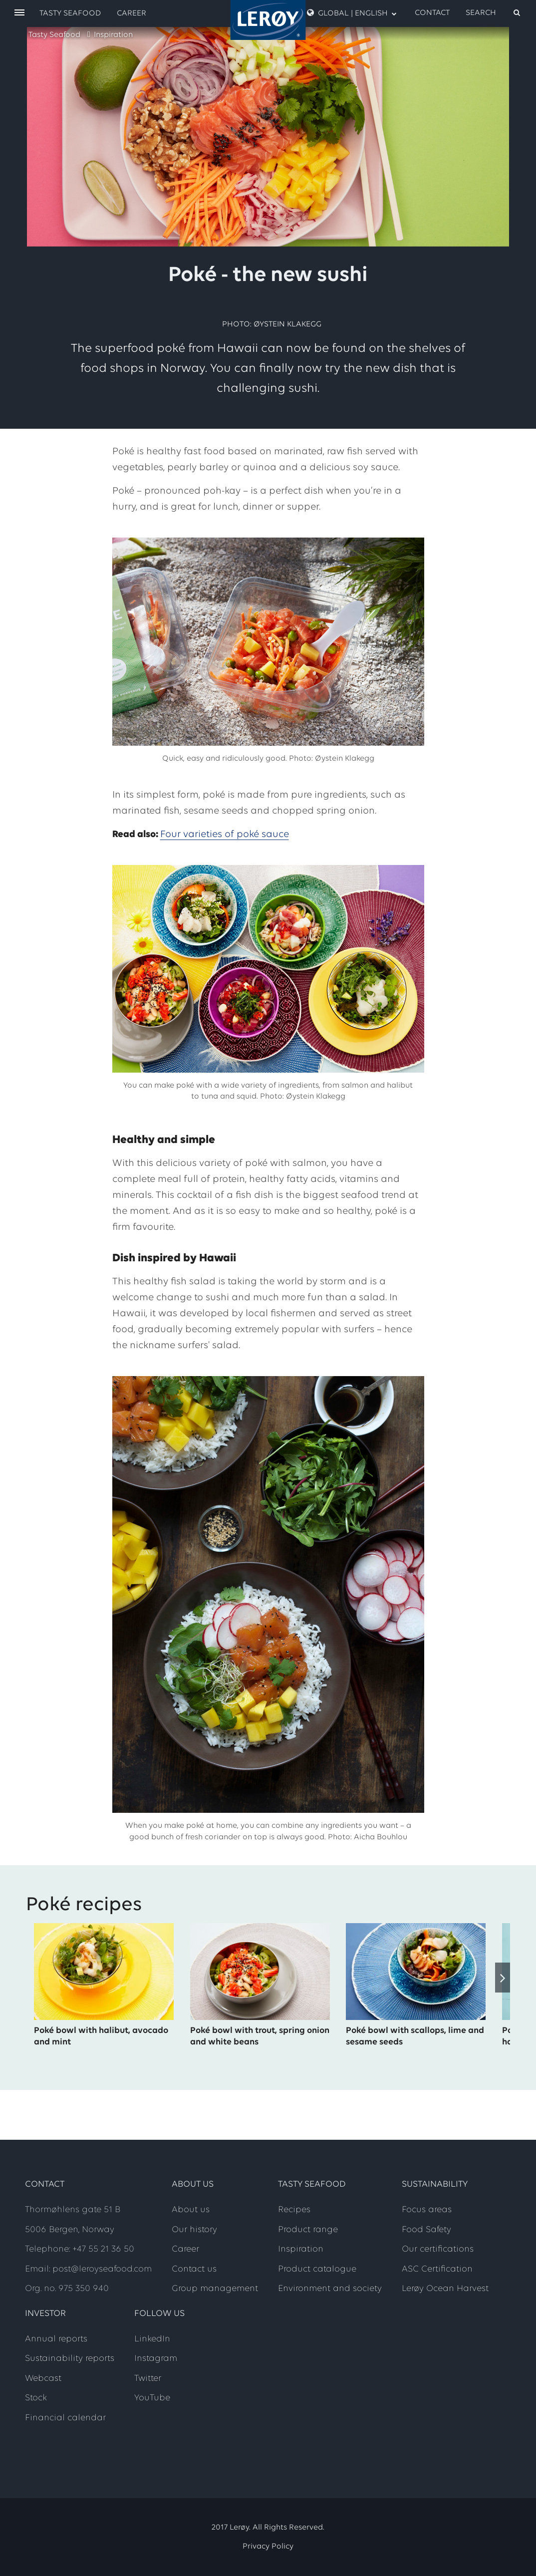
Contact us (194, 2269)
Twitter (147, 2378)
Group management (215, 2288)
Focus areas (427, 2210)
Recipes (294, 2210)
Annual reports (56, 2339)
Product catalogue (317, 2269)
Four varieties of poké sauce (224, 835)
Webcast (43, 2378)
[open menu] (19, 13)
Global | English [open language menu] (352, 12)
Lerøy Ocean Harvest (445, 2288)
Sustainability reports (69, 2358)
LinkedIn (152, 2339)
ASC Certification (437, 2269)
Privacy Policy (268, 2547)
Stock (36, 2398)
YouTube (152, 2398)
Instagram (155, 2358)
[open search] (494, 13)
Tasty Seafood (54, 35)
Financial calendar (65, 2418)
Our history (194, 2230)
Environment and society (330, 2288)
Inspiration (113, 35)
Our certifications (438, 2249)
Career (131, 13)
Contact (432, 13)
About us (191, 2210)
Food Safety (426, 2230)
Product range (308, 2230)
